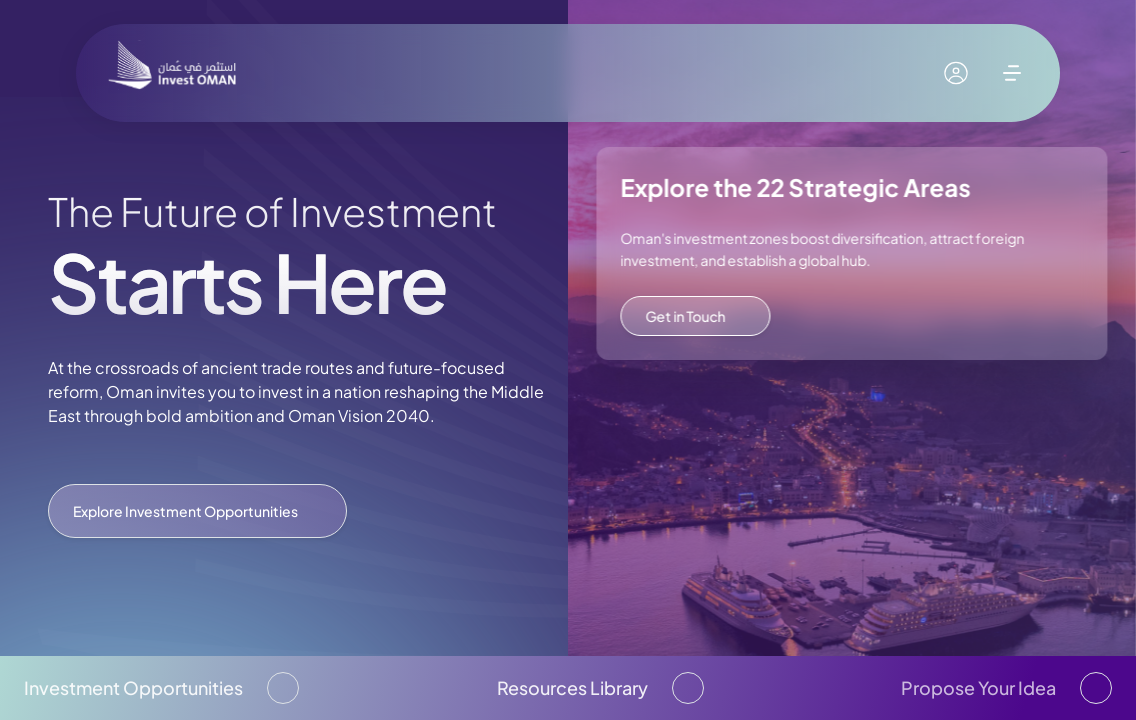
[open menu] (1012, 73)
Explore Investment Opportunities (197, 511)
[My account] (956, 73)
